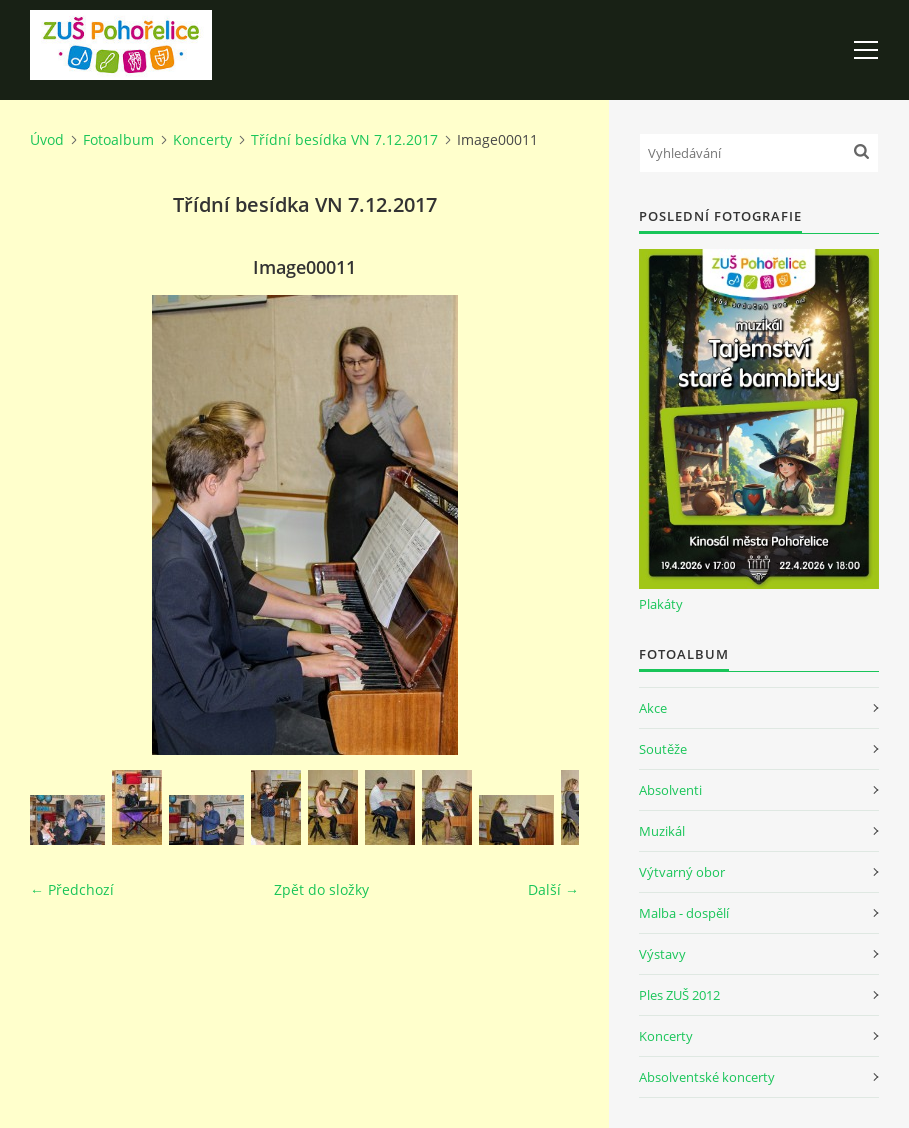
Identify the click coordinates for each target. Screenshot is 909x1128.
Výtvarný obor (682, 872)
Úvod (47, 139)
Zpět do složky (321, 889)
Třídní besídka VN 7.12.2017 (344, 139)
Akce (653, 708)
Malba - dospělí (684, 913)
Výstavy (662, 954)
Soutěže (663, 749)
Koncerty (202, 139)
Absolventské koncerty (707, 1077)
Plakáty (661, 604)
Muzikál (662, 831)
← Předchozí (72, 889)
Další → (553, 889)
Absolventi (670, 790)
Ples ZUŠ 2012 (679, 995)
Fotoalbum (118, 139)
